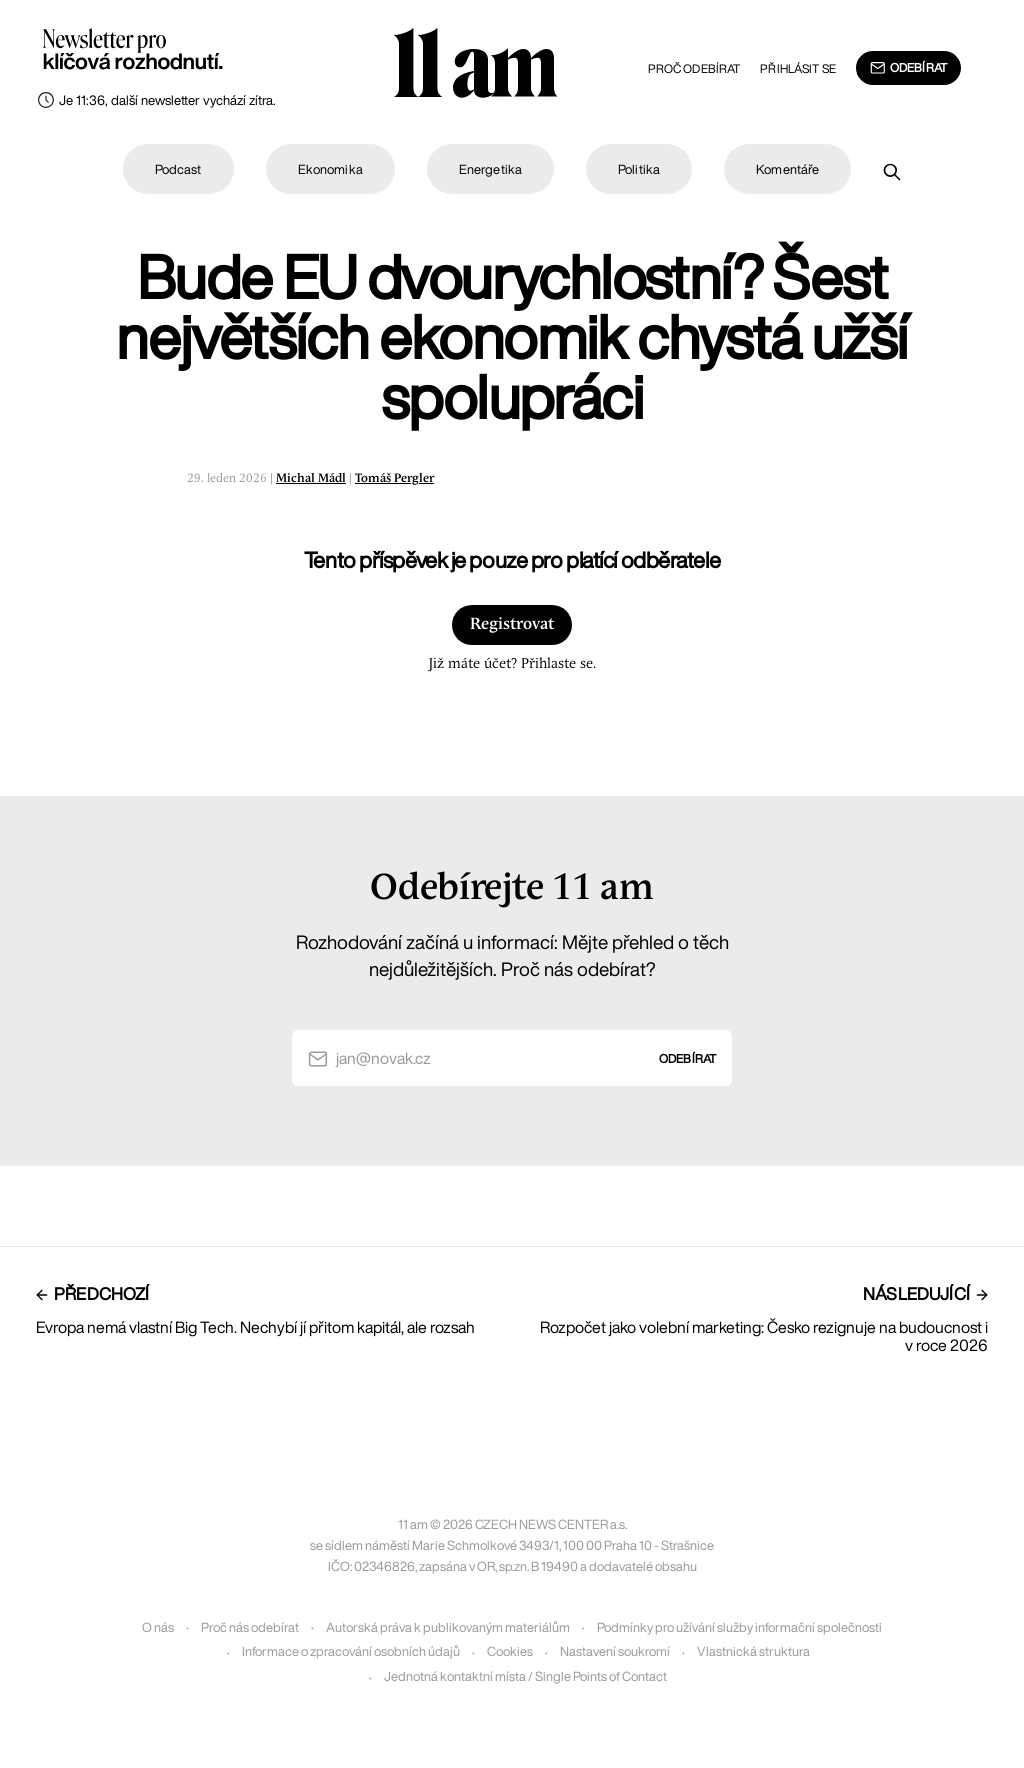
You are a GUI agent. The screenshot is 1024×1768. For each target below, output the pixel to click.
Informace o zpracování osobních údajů (351, 1651)
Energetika (490, 169)
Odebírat (908, 68)
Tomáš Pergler (394, 478)
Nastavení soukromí (615, 1651)
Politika (639, 169)
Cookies (510, 1651)
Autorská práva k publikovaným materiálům (448, 1627)
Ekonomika (330, 169)
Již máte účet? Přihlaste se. (512, 664)
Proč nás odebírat (250, 1627)
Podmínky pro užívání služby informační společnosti (739, 1627)
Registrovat (512, 624)
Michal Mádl (311, 478)
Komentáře (787, 169)
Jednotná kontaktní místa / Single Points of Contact (525, 1676)
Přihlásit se (797, 68)
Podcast (178, 169)
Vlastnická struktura (753, 1651)
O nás (158, 1627)
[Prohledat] (892, 172)
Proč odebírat (694, 68)
